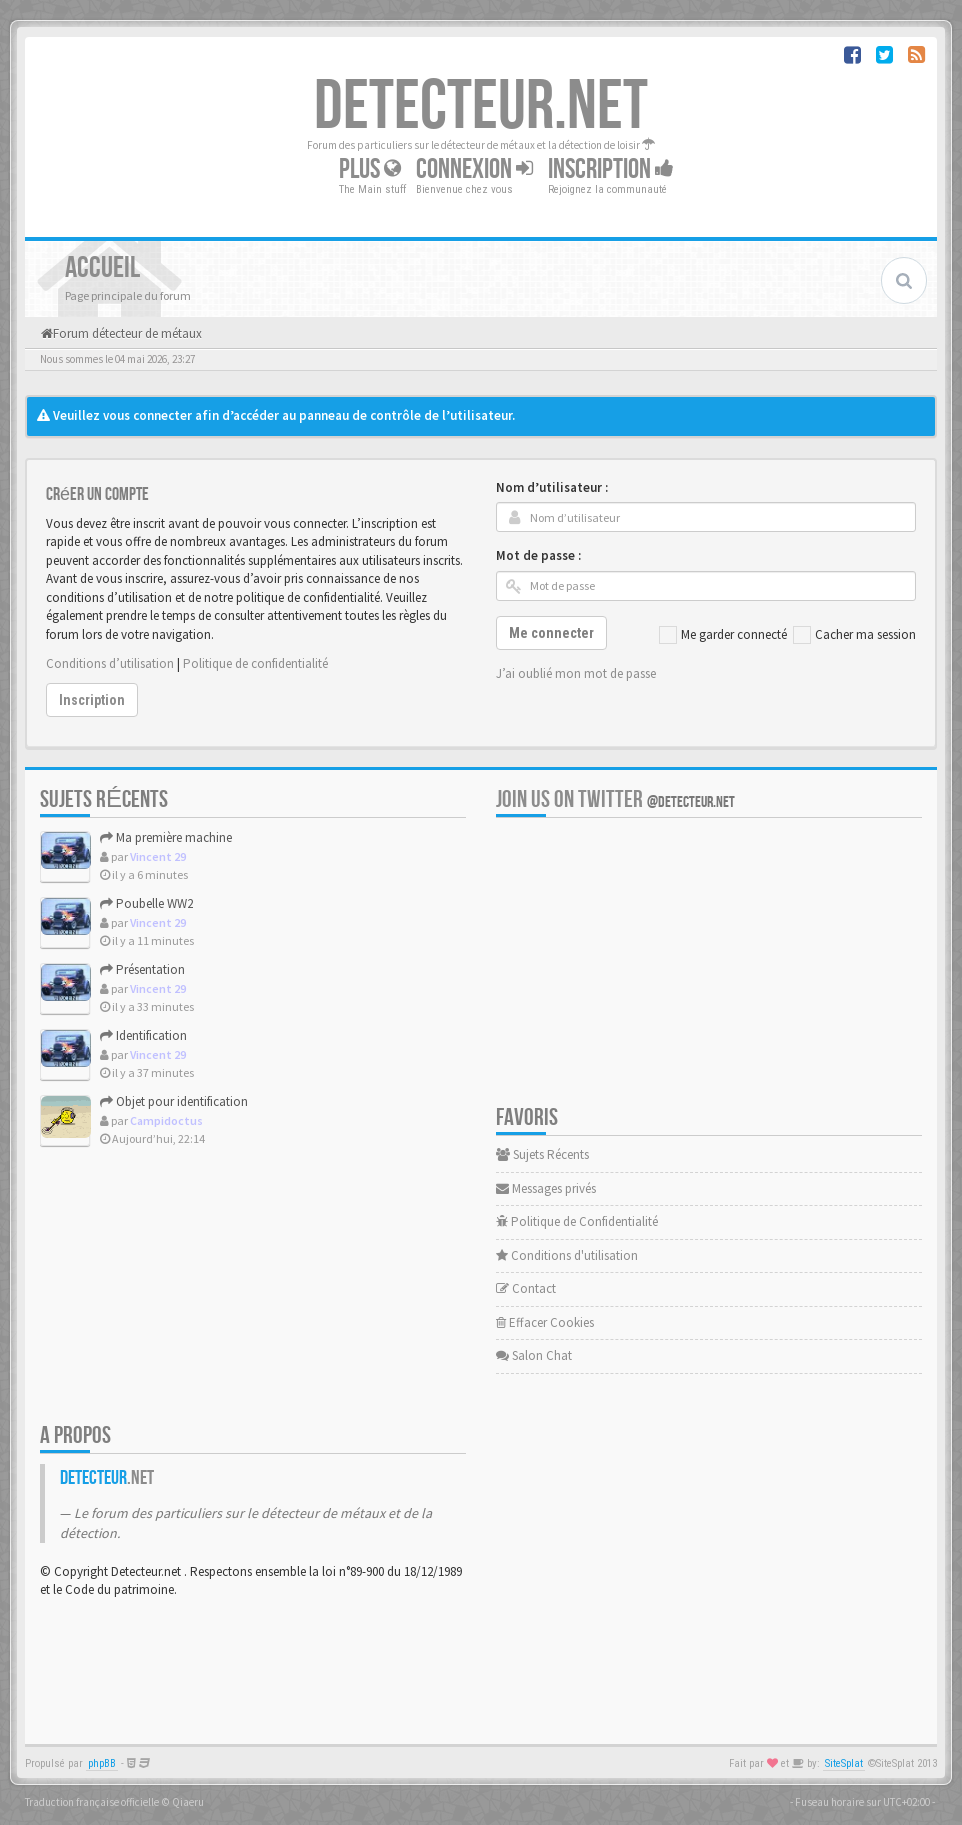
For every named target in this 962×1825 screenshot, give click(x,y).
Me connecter (551, 633)
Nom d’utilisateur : (552, 487)
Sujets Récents (542, 1154)
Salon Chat (534, 1355)
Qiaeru (188, 1802)
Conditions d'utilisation (567, 1255)
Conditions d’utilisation (110, 663)
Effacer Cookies (545, 1322)
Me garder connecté (723, 635)
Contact (526, 1288)
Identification (143, 1035)
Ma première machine (166, 837)
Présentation (142, 969)
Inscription (611, 169)
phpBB (102, 1763)
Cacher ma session (854, 635)
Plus (370, 169)
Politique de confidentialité (255, 663)
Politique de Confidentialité (577, 1221)
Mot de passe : (538, 555)
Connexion (474, 169)
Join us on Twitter (615, 799)
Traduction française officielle (92, 1802)
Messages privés (546, 1188)
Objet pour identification (174, 1101)
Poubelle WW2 (146, 903)
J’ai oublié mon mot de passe (576, 673)
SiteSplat (844, 1763)
